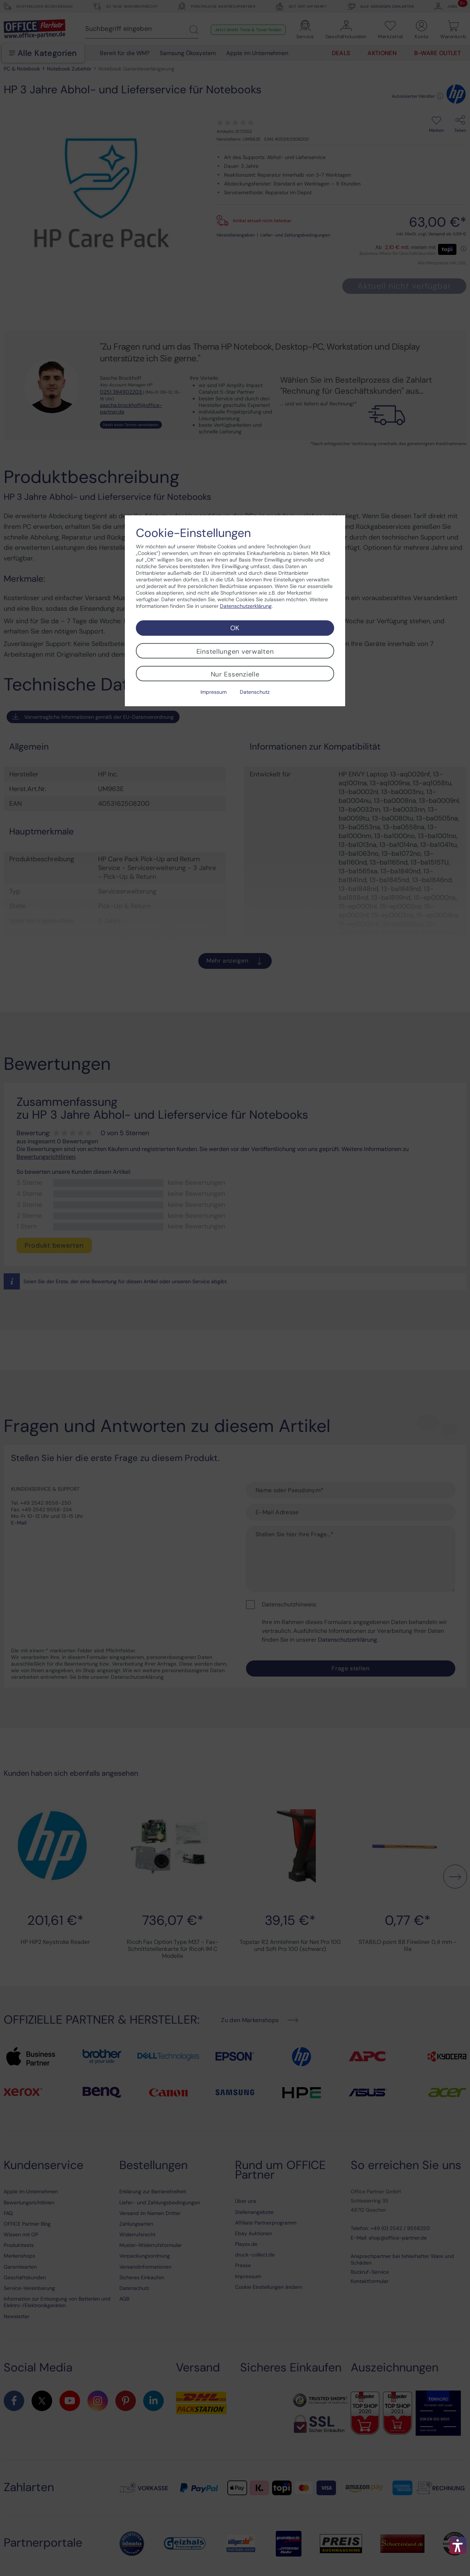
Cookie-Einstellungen (193, 533)
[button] (457, 2545)
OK (235, 628)
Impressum (213, 692)
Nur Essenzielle (235, 674)
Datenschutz (255, 692)
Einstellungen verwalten (235, 651)
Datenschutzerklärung (246, 606)
